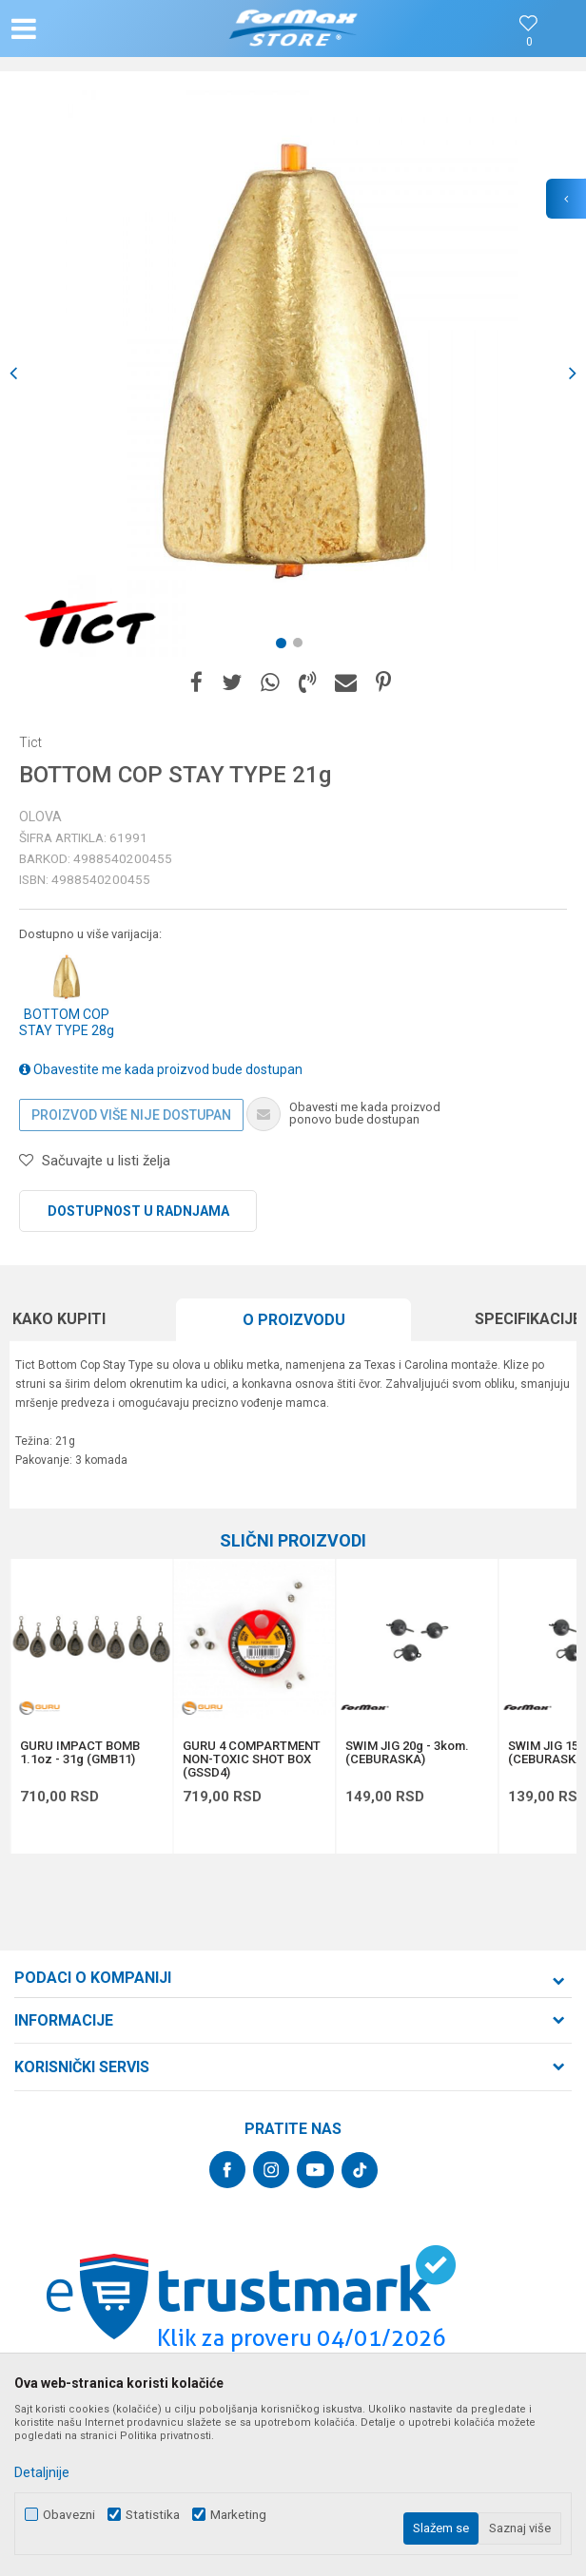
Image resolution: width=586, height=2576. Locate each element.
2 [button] (301, 646)
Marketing (238, 2515)
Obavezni (69, 2515)
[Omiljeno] (528, 42)
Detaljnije (41, 2472)
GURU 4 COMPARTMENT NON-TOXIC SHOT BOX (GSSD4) (252, 1759)
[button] (97, 28)
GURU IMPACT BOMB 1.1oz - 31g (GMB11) (80, 1753)
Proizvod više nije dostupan (131, 1115)
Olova (40, 816)
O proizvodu (294, 1320)
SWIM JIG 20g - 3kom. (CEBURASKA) (407, 1753)
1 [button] (284, 646)
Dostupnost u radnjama (138, 1211)
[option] (293, 373)
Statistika (153, 2515)
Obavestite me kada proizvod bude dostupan (161, 1069)
